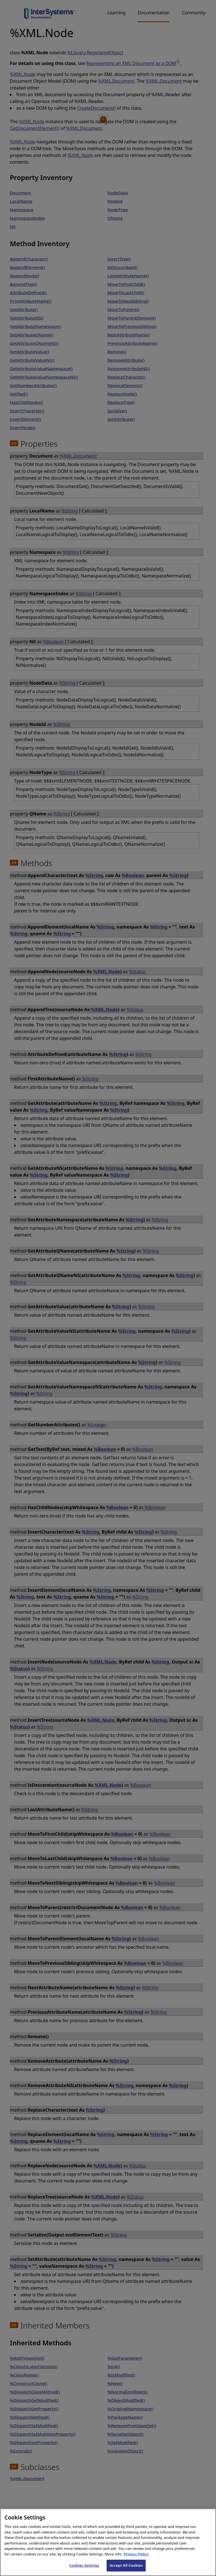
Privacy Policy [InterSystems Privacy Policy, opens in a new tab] (136, 2560)
